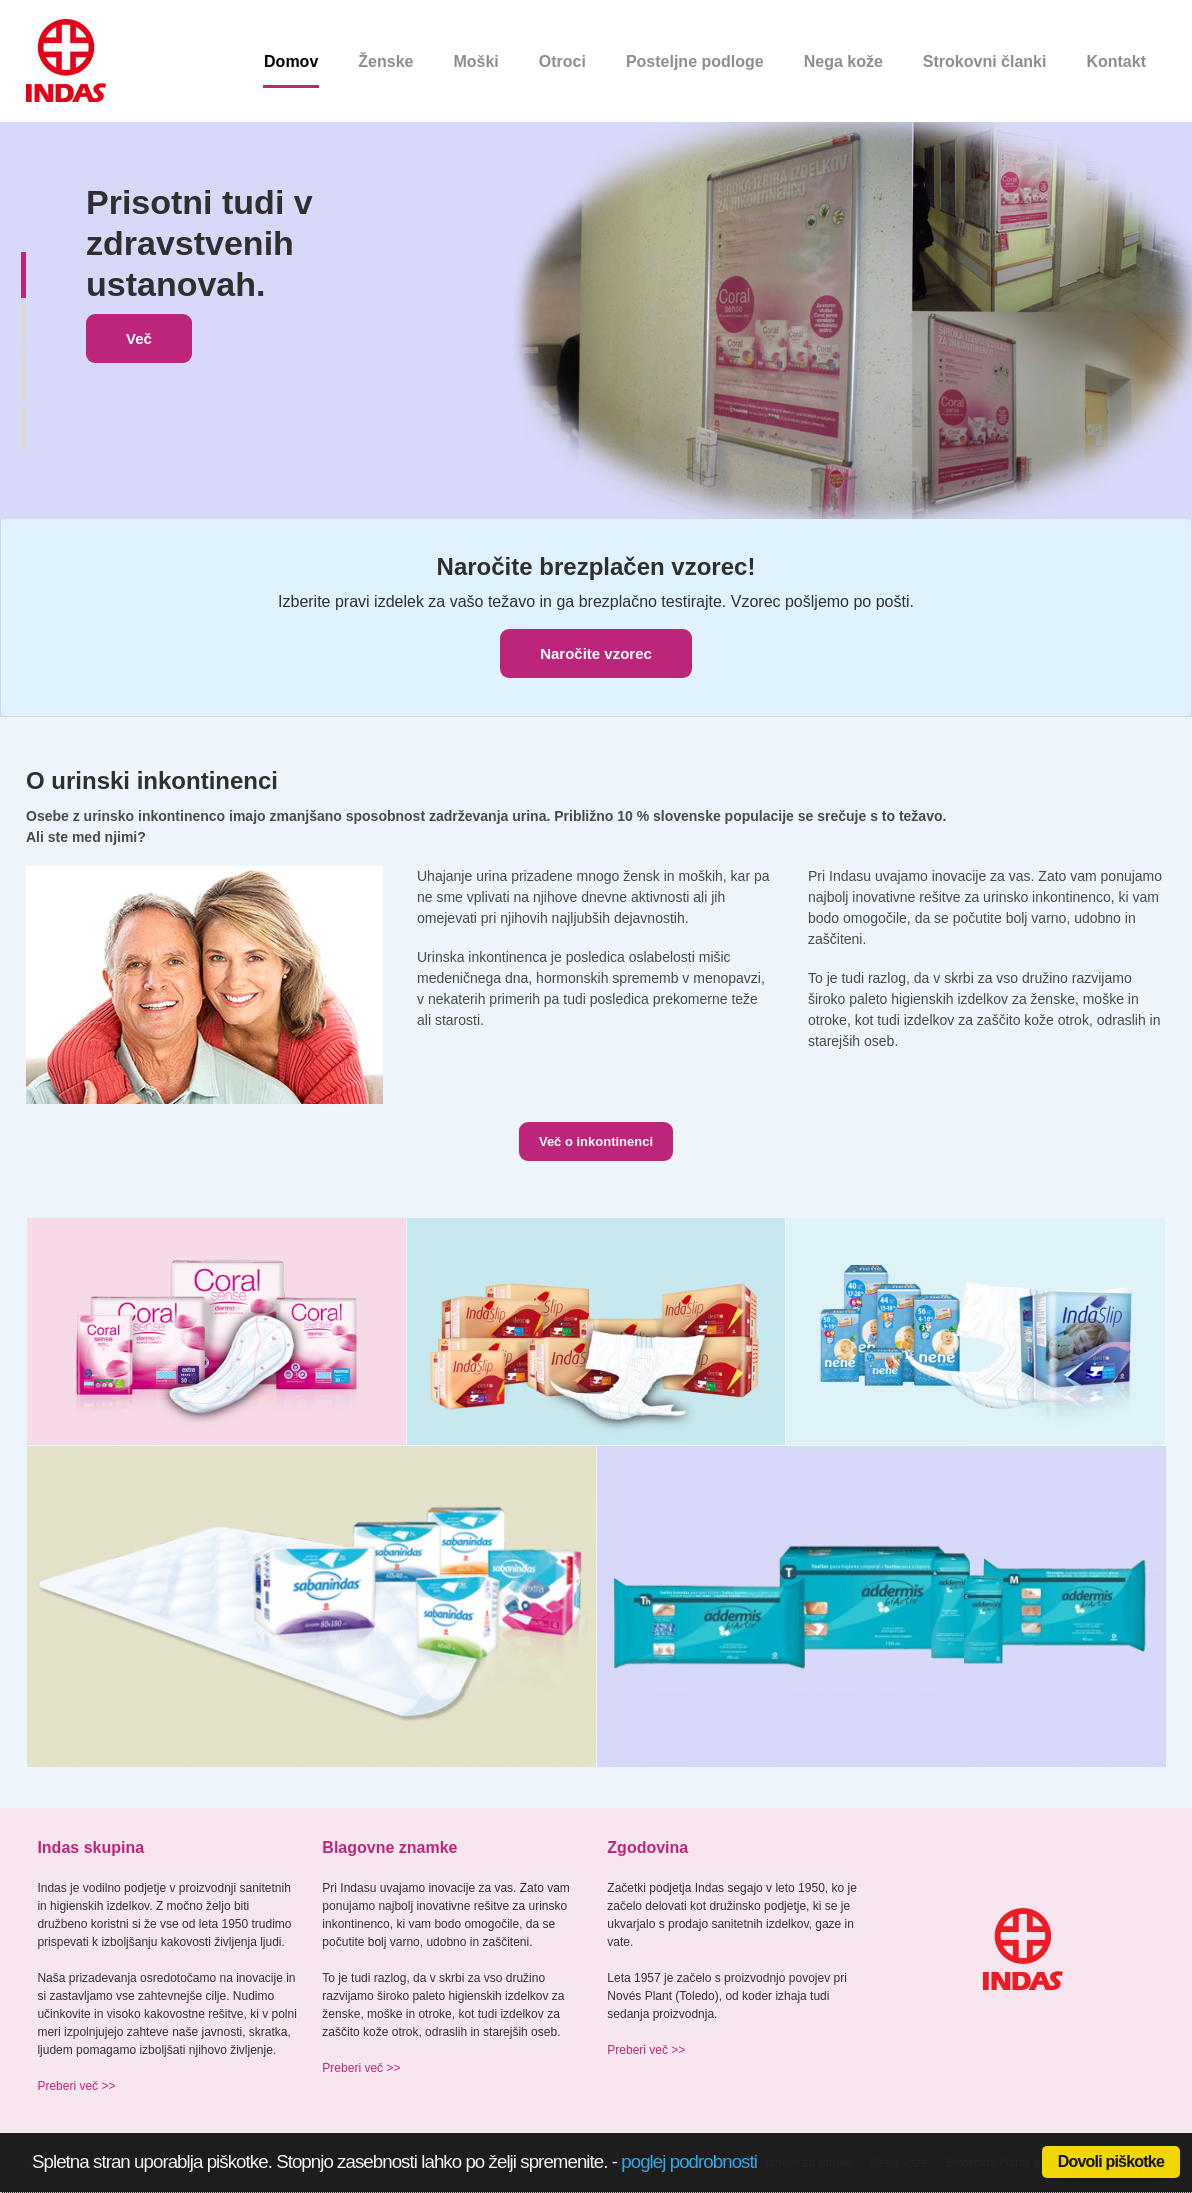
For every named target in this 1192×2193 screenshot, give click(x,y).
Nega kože (843, 61)
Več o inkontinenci (596, 1141)
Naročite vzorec (596, 653)
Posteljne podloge (695, 61)
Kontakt (1116, 61)
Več (139, 338)
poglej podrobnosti (689, 2161)
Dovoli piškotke (1111, 2161)
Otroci (562, 61)
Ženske (385, 61)
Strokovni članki (985, 61)
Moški (475, 61)
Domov (291, 61)
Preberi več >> (76, 2086)
